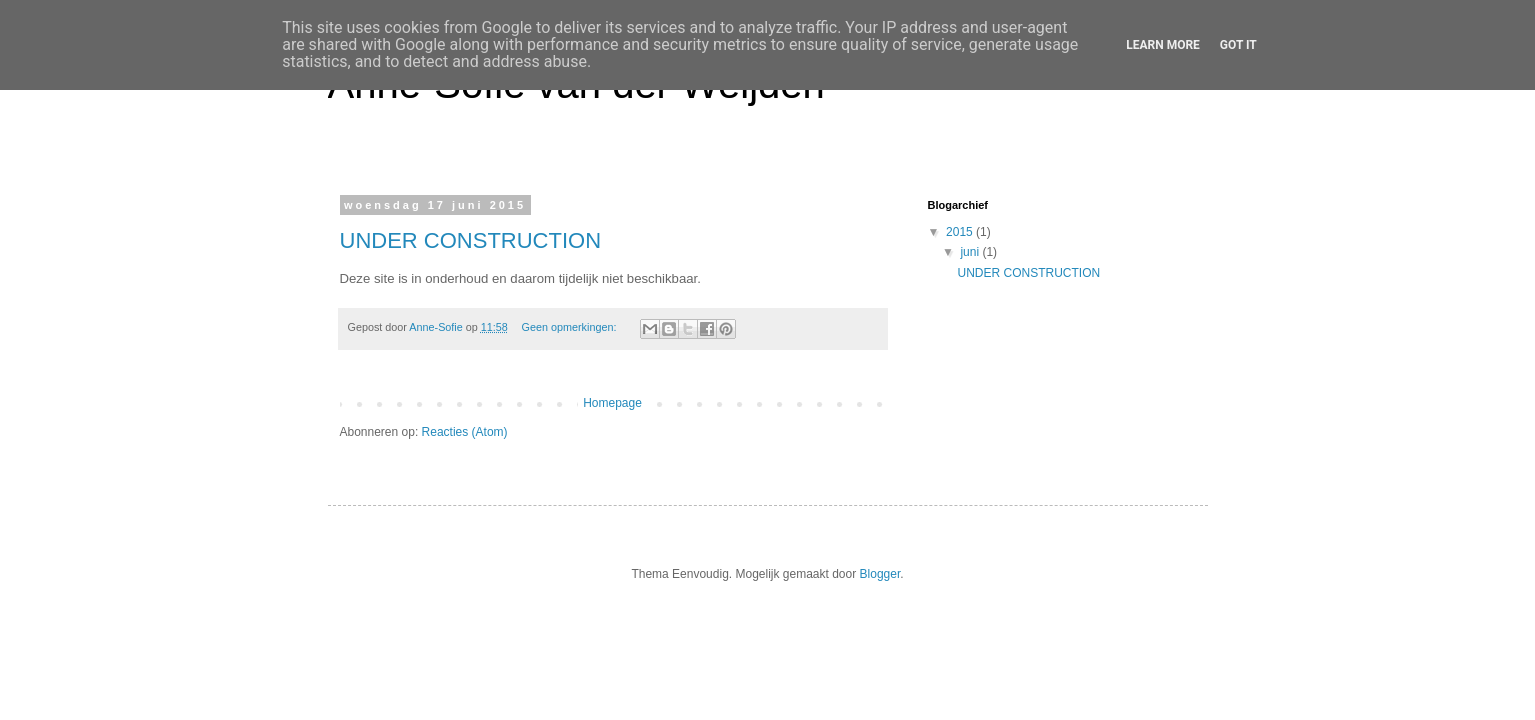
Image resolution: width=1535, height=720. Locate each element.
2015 (961, 232)
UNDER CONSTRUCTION (471, 240)
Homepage (612, 403)
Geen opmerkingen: (571, 327)
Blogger (880, 574)
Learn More (1163, 45)
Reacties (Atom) (465, 432)
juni (971, 252)
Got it (1238, 45)
